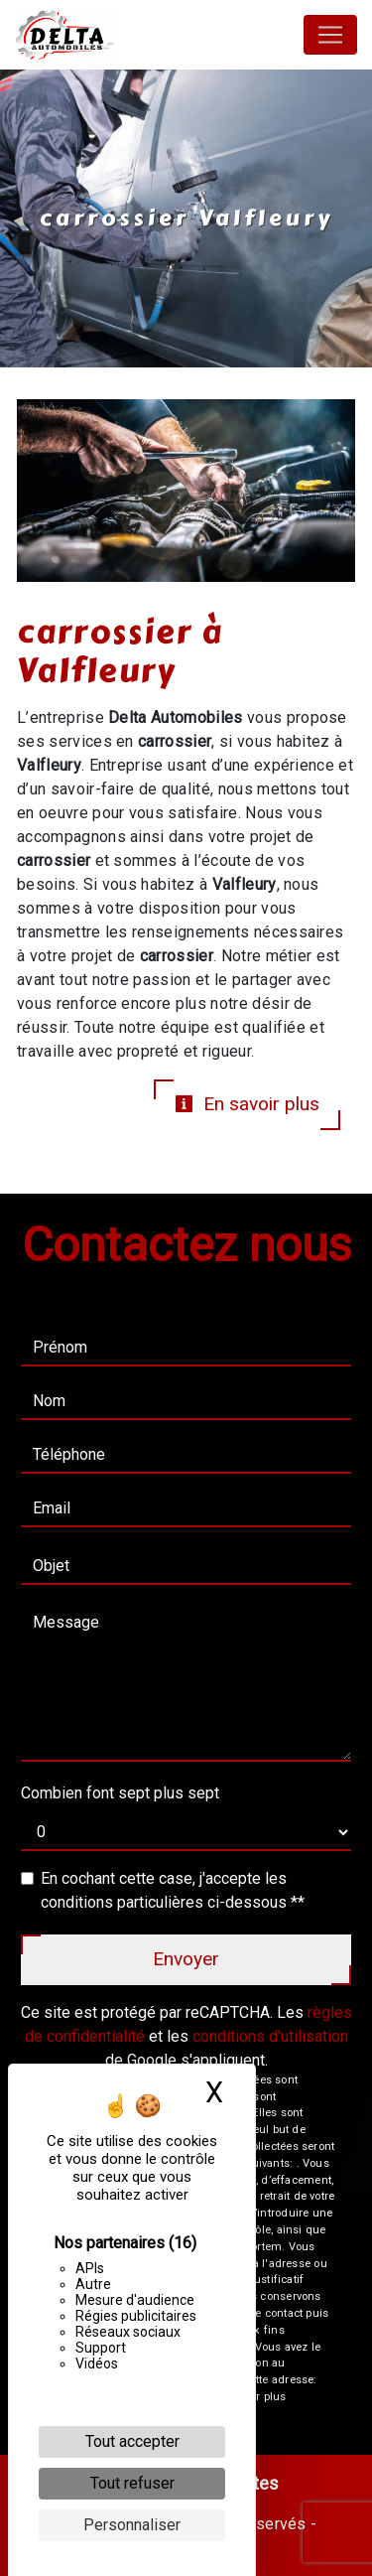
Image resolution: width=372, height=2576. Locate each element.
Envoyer (186, 1958)
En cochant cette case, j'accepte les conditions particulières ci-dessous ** (173, 1890)
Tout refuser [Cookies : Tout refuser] (132, 2483)
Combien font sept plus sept (120, 1793)
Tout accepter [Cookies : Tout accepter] (132, 2441)
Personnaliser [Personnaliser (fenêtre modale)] (132, 2524)
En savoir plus (247, 1103)
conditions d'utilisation (270, 2036)
